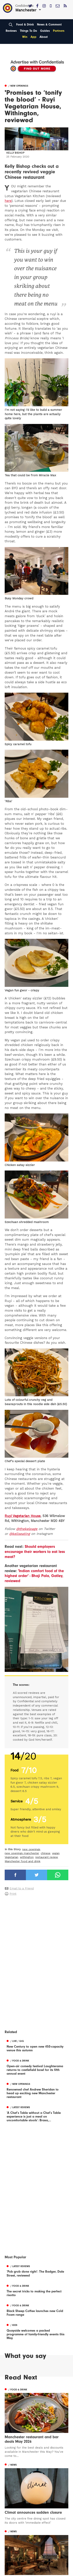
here (8, 201)
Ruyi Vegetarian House (22, 1516)
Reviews (11, 31)
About (44, 37)
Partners (58, 31)
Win (24, 37)
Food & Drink (25, 24)
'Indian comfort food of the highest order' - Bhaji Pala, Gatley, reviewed (34, 1576)
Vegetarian (11, 1857)
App (33, 37)
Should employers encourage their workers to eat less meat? (35, 1551)
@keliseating (19, 1534)
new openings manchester (22, 1853)
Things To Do (28, 31)
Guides (45, 31)
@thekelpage (26, 1529)
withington (27, 1857)
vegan (56, 1853)
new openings (31, 1849)
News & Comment (49, 24)
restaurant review (46, 1857)
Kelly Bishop (15, 152)
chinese (45, 1853)
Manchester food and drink (22, 1861)
